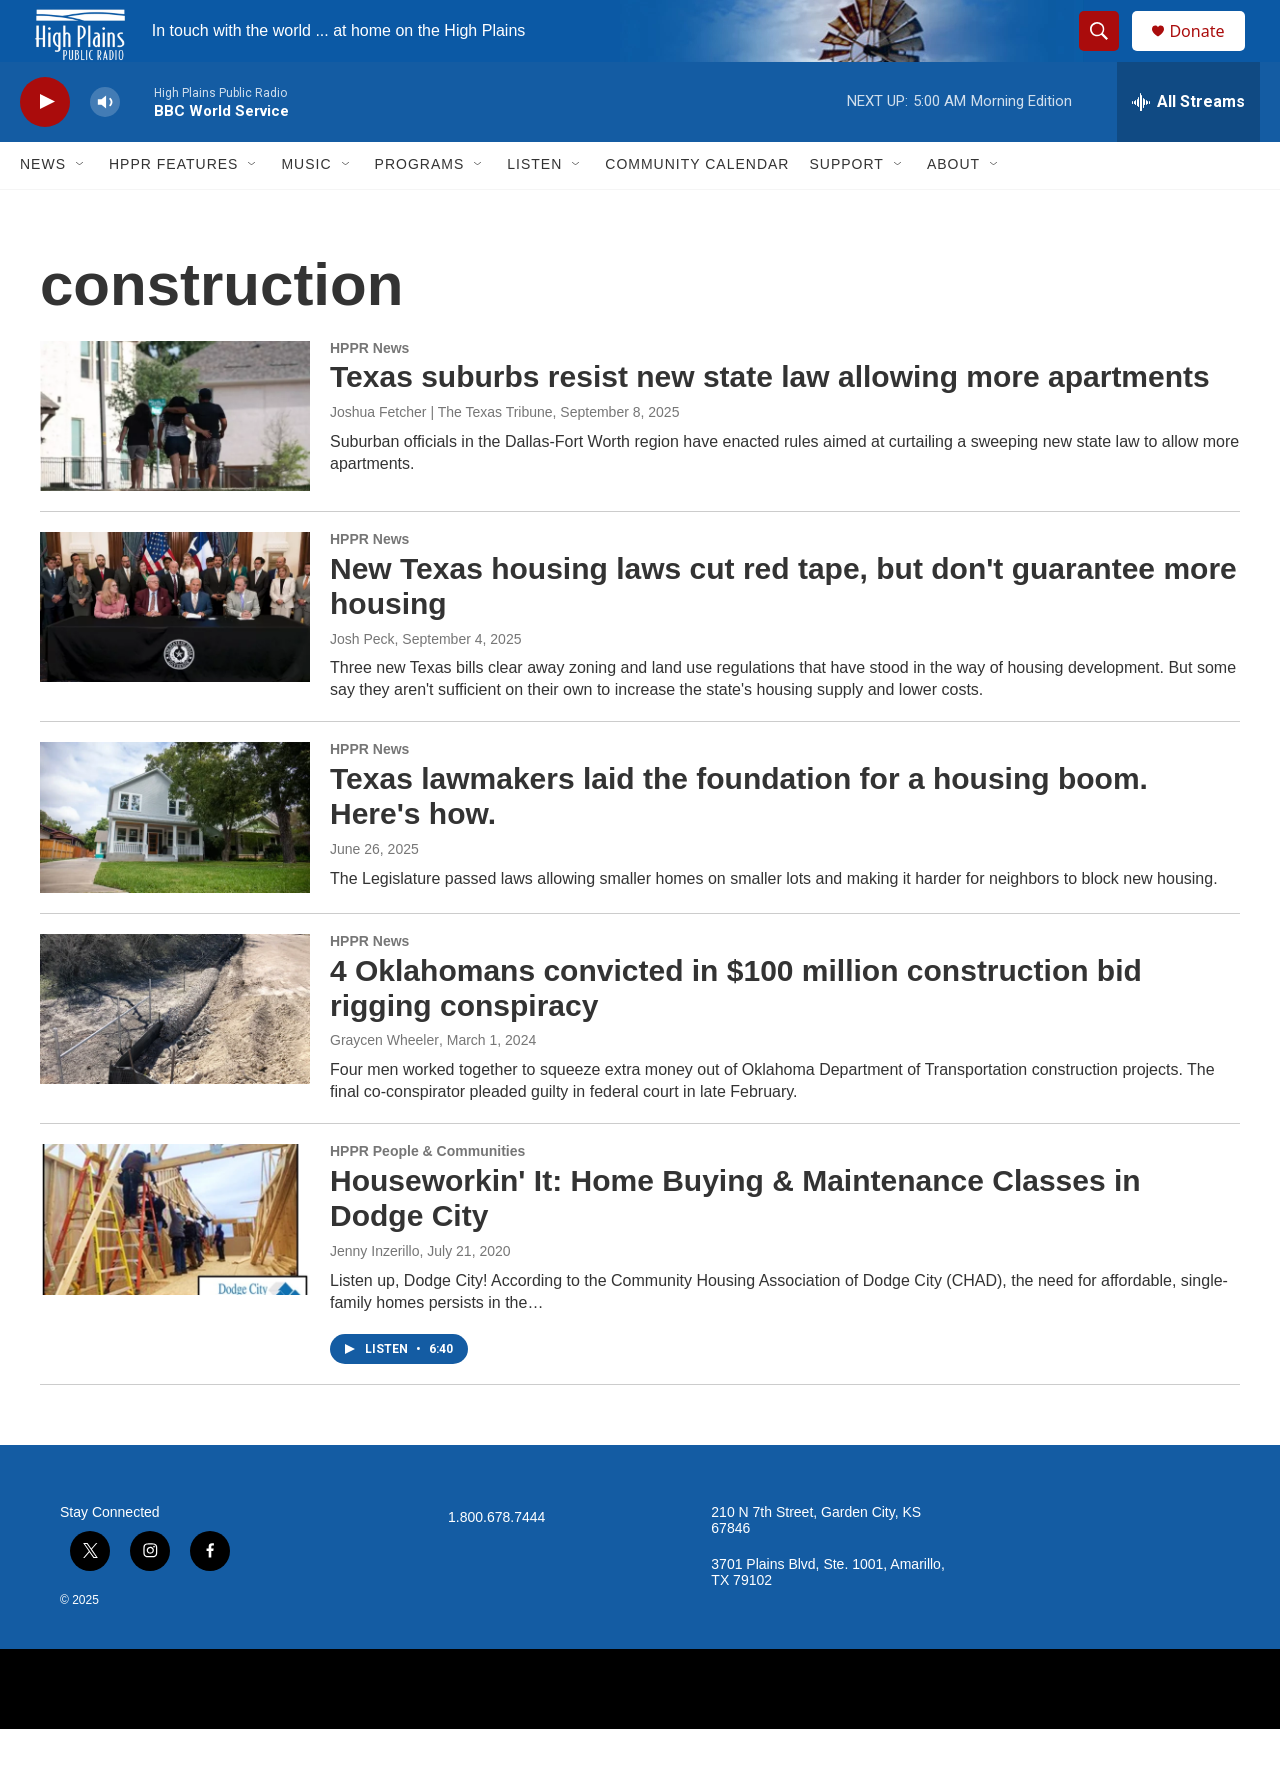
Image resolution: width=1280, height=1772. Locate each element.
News (43, 208)
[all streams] (1188, 145)
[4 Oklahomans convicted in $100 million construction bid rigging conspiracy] (175, 1052)
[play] (45, 145)
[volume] (105, 145)
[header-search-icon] (1108, 53)
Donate (1209, 52)
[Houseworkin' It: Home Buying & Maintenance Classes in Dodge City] (175, 1263)
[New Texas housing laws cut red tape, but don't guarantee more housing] (175, 650)
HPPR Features (173, 208)
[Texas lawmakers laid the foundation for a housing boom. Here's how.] (175, 861)
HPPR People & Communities (427, 1195)
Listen (534, 208)
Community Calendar (697, 208)
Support (846, 208)
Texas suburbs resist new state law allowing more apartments (770, 420)
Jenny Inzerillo (375, 1294)
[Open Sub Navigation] (81, 208)
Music (306, 208)
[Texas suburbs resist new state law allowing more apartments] (175, 459)
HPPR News (369, 391)
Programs (420, 208)
